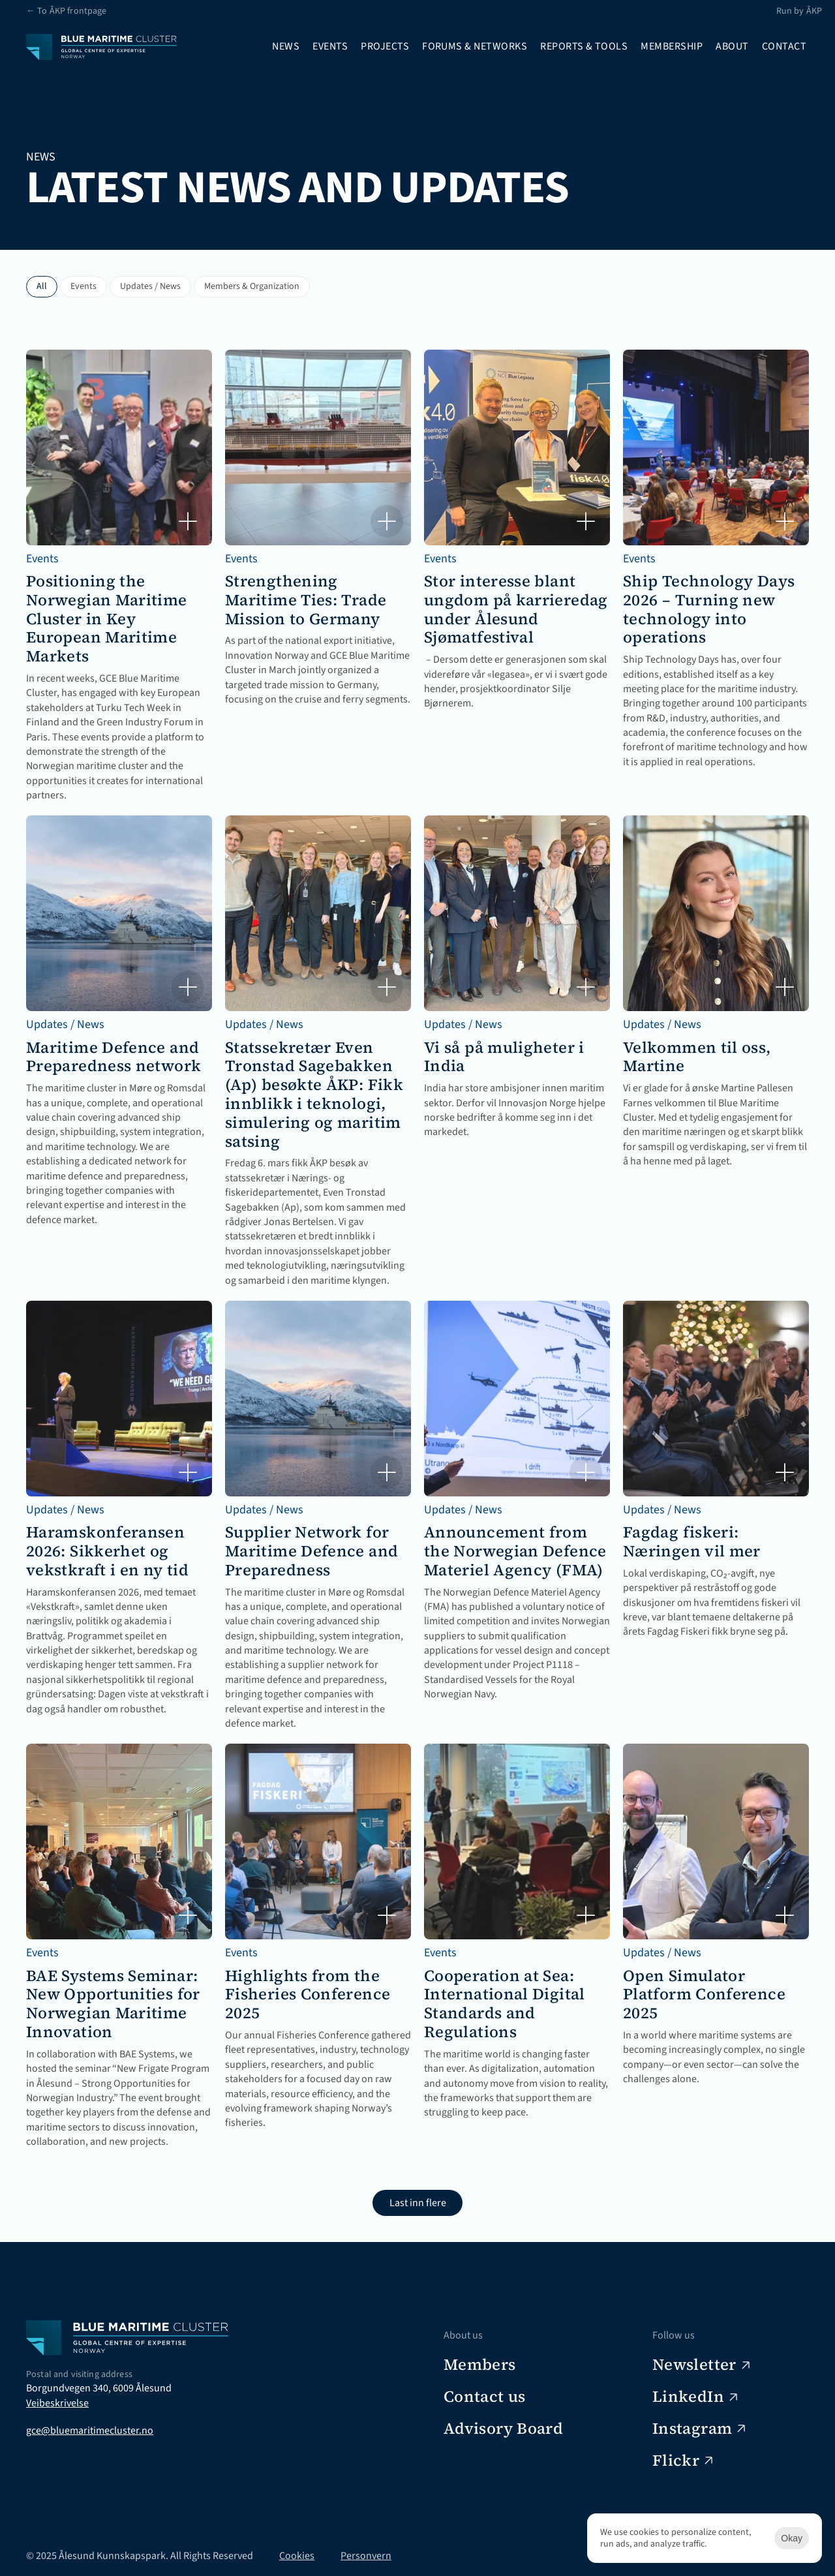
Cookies (296, 2556)
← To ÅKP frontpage (66, 11)
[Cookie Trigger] (456, 2556)
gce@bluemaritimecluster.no (89, 2430)
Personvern (366, 2556)
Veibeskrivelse (57, 2403)
